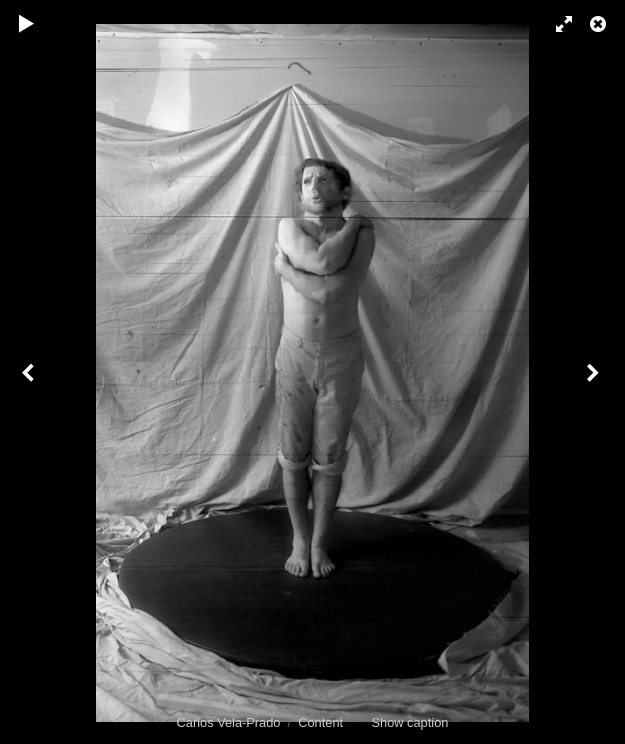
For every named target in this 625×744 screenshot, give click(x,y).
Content (320, 722)
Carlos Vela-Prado (229, 722)
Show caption (410, 722)
